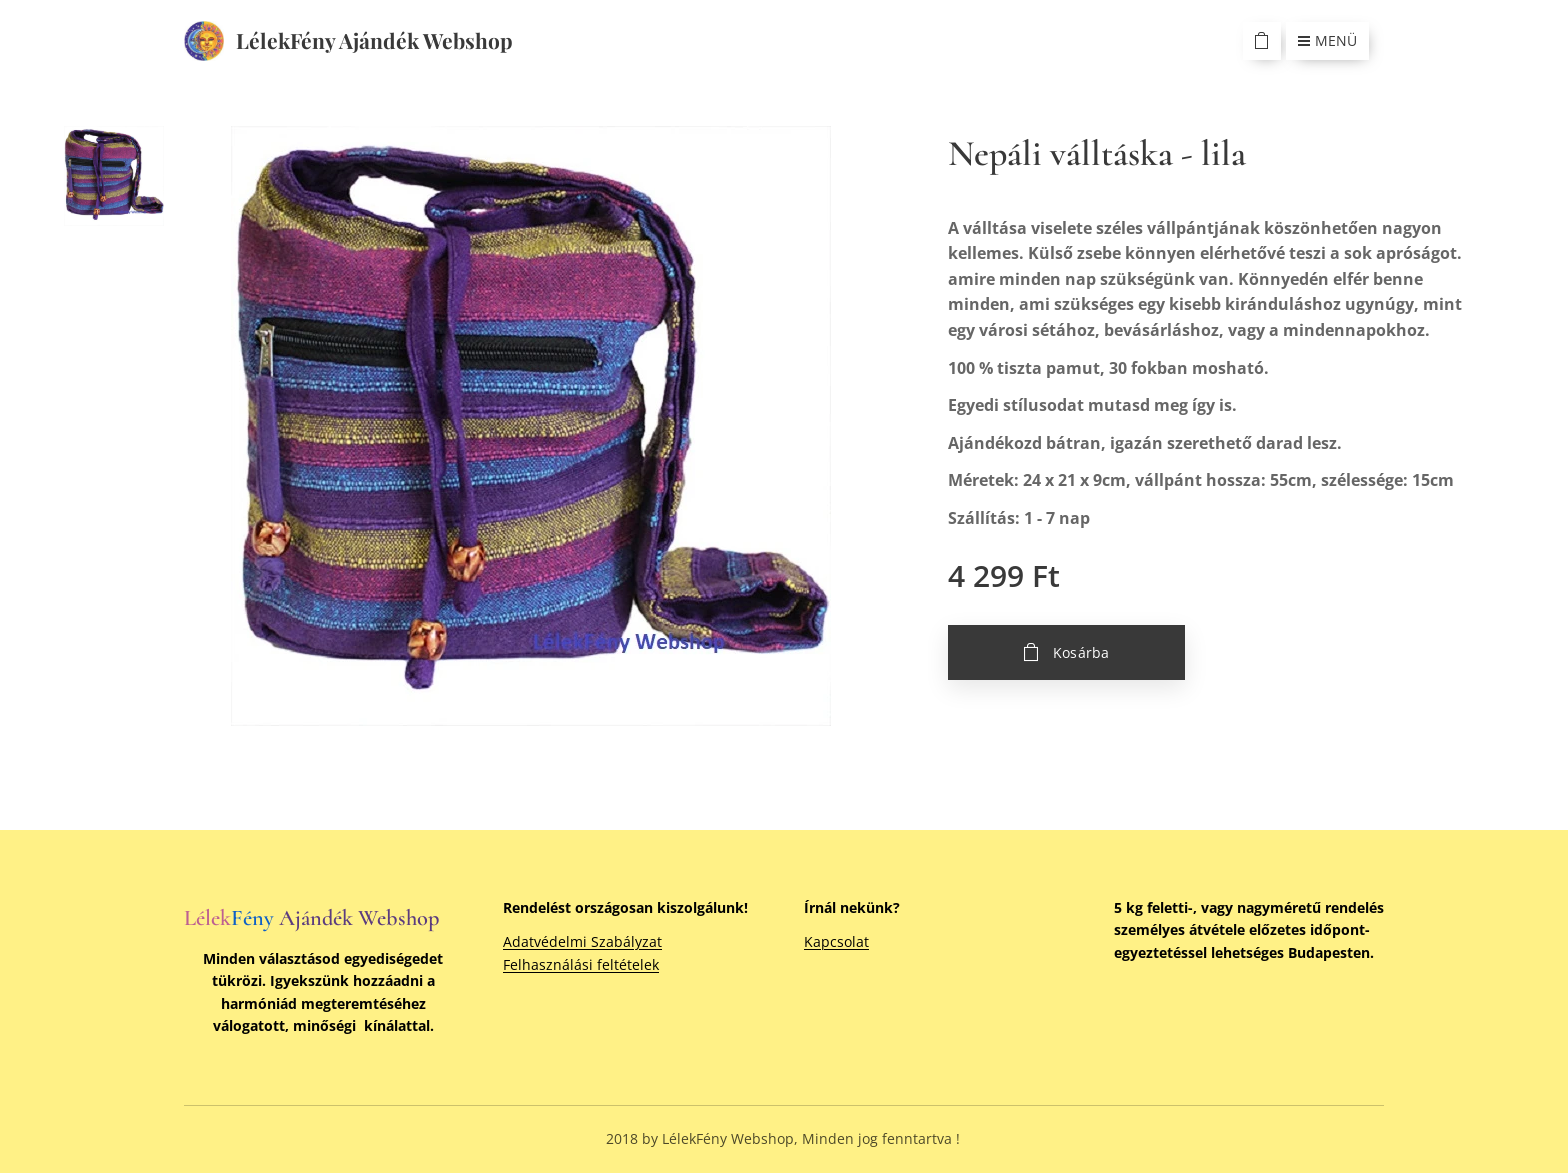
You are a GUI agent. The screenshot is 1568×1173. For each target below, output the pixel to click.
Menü (1327, 40)
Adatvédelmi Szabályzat (582, 941)
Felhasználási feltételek (581, 964)
